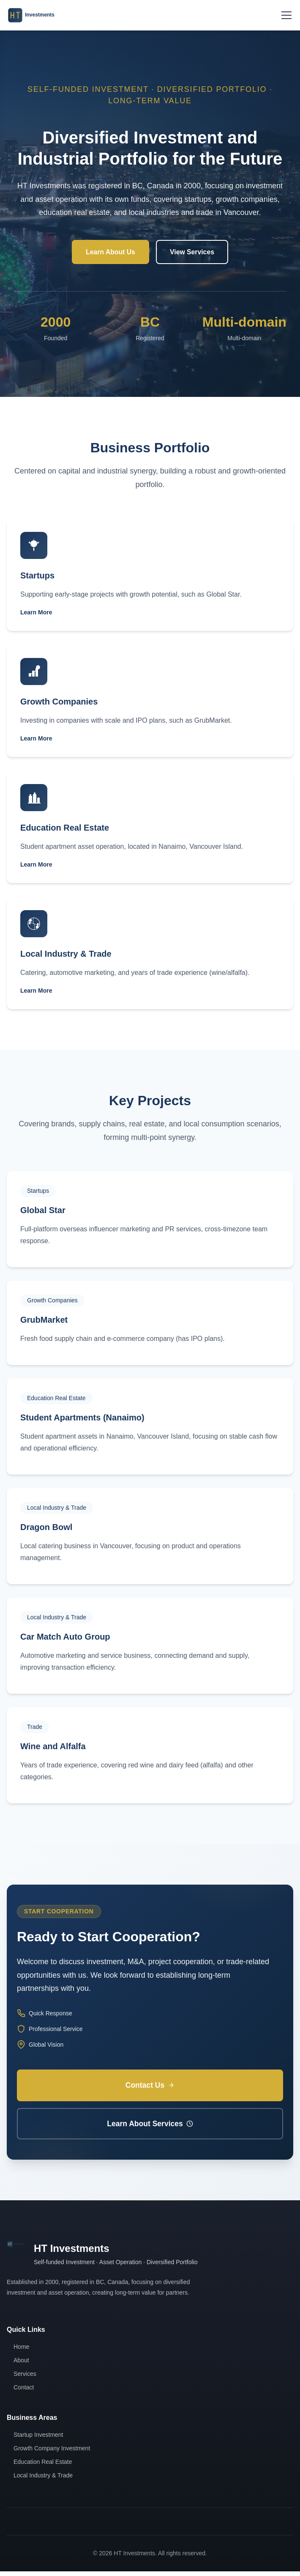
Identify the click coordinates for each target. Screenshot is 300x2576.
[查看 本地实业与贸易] (150, 954)
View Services (192, 252)
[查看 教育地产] (150, 828)
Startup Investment (38, 2439)
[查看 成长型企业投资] (150, 702)
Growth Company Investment (52, 2452)
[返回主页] (35, 15)
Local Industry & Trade (43, 2480)
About (21, 2364)
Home (21, 2351)
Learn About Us (110, 252)
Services (25, 2378)
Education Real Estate (43, 2466)
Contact (24, 2392)
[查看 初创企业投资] (150, 576)
